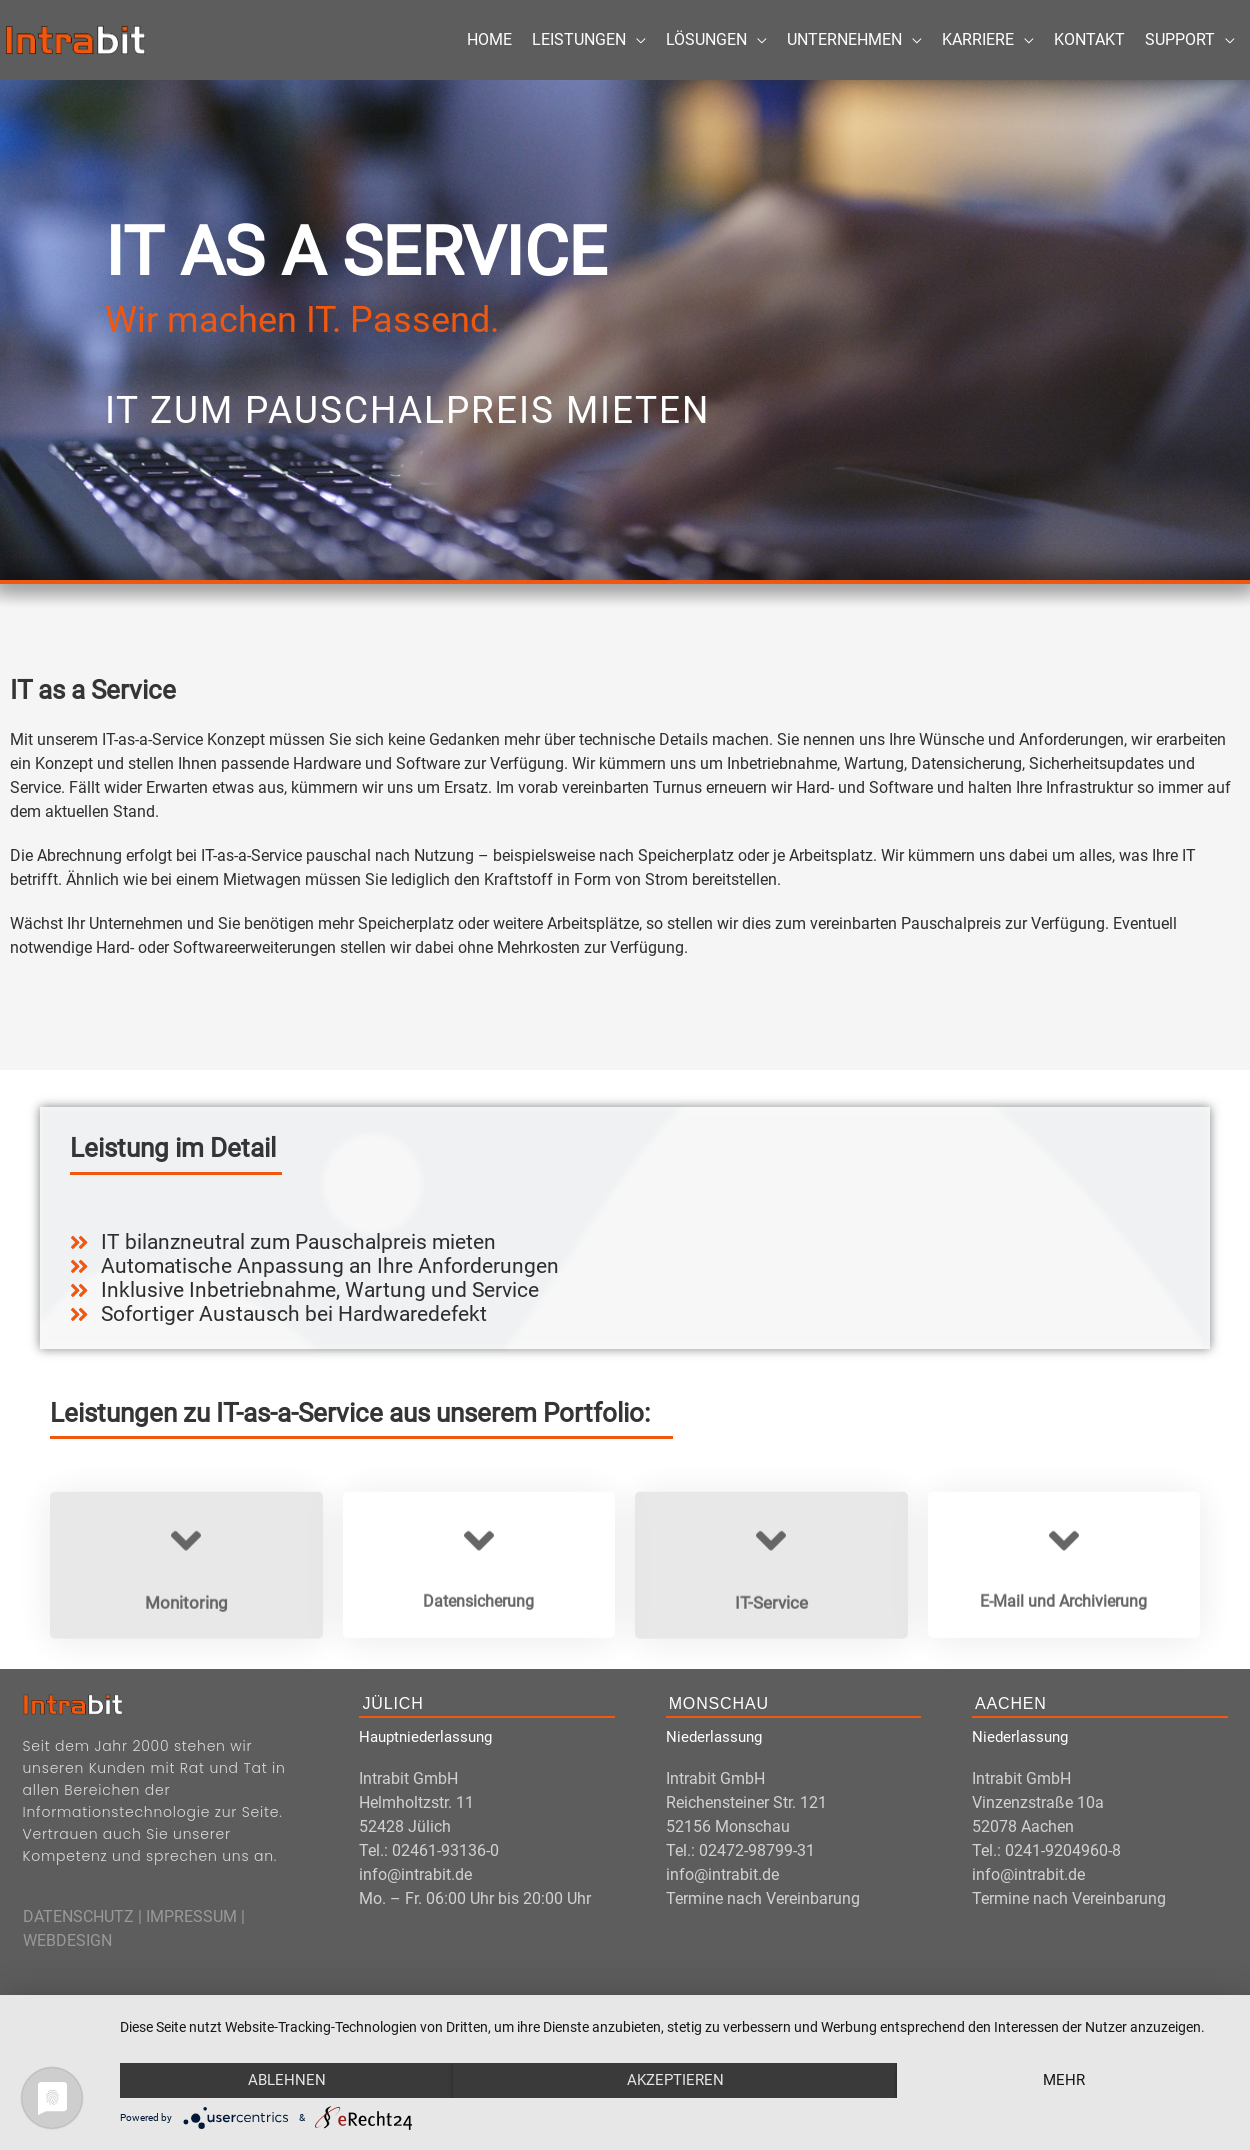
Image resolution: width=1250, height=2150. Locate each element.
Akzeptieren (675, 2080)
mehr (1064, 2080)
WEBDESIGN (67, 1940)
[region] (625, 330)
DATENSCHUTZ (78, 1916)
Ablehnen (287, 2080)
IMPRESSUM (191, 1916)
